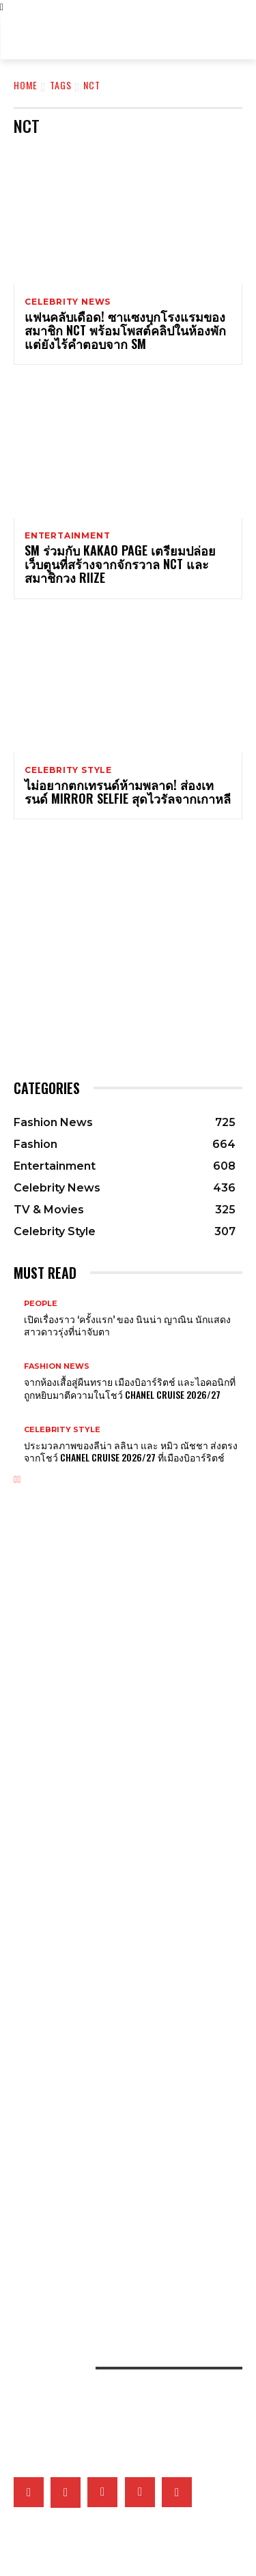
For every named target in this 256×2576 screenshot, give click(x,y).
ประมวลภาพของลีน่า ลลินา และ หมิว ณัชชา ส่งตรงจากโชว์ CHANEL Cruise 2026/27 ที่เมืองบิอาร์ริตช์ (131, 1451)
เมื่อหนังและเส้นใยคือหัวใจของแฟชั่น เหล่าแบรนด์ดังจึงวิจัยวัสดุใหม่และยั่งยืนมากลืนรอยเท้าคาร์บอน (120, 2239)
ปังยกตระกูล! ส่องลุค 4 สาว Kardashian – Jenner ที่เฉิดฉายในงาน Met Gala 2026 (126, 1706)
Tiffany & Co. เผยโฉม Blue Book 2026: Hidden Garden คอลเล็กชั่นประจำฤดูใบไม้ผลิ (123, 1865)
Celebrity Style (68, 770)
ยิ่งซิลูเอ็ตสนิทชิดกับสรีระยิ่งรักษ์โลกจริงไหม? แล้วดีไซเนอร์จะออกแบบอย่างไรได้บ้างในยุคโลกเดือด (120, 2181)
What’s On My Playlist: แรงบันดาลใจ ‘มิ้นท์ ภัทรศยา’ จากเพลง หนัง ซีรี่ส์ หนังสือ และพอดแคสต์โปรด (122, 2052)
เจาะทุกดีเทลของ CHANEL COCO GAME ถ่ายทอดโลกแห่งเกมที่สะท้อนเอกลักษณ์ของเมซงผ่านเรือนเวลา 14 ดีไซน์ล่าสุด (119, 1806)
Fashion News (56, 1366)
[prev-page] (15, 1479)
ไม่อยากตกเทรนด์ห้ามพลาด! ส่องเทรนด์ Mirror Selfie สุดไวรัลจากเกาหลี (128, 791)
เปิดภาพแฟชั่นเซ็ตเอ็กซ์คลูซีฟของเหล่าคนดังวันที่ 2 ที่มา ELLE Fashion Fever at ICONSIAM (122, 2269)
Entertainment (67, 536)
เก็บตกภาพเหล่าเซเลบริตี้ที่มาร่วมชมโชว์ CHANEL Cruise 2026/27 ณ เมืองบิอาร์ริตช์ (122, 1993)
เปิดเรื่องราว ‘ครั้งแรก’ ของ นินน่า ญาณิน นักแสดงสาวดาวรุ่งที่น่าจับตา (127, 1325)
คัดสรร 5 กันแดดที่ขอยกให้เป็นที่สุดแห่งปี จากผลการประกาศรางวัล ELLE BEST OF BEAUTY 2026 (124, 2210)
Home (26, 85)
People (40, 1303)
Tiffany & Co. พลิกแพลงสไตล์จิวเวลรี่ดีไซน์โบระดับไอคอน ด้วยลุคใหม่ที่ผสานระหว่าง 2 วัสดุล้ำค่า (123, 1835)
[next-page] (18, 1479)
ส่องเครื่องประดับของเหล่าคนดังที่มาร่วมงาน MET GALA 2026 (109, 1593)
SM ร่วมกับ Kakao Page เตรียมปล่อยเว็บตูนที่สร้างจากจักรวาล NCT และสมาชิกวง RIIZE (120, 563)
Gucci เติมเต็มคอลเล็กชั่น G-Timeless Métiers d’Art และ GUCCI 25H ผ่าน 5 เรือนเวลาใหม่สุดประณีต (122, 1894)
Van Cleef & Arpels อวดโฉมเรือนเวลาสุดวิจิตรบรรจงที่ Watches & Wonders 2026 (123, 1777)
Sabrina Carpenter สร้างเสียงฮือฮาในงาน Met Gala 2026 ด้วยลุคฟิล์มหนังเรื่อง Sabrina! (125, 1618)
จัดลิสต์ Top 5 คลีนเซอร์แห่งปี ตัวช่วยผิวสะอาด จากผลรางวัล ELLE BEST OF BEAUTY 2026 (123, 2152)
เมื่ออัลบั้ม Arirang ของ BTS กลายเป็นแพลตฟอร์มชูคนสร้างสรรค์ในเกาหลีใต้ (120, 2023)
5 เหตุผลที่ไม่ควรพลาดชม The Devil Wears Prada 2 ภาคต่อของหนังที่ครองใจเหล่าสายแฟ (125, 1964)
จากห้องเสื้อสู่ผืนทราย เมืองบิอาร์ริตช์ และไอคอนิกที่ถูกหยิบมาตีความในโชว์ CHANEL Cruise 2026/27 (130, 1387)
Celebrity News (68, 302)
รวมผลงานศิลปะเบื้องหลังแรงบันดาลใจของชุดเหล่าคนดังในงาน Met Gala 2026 (128, 1648)
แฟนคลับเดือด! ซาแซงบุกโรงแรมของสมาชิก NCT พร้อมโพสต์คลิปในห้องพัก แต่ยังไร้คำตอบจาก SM (125, 329)
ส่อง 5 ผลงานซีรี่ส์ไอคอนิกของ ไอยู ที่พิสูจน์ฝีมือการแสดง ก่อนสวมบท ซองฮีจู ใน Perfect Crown (126, 2081)
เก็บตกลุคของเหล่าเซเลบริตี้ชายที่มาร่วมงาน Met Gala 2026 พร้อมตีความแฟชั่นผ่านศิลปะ (118, 1677)
